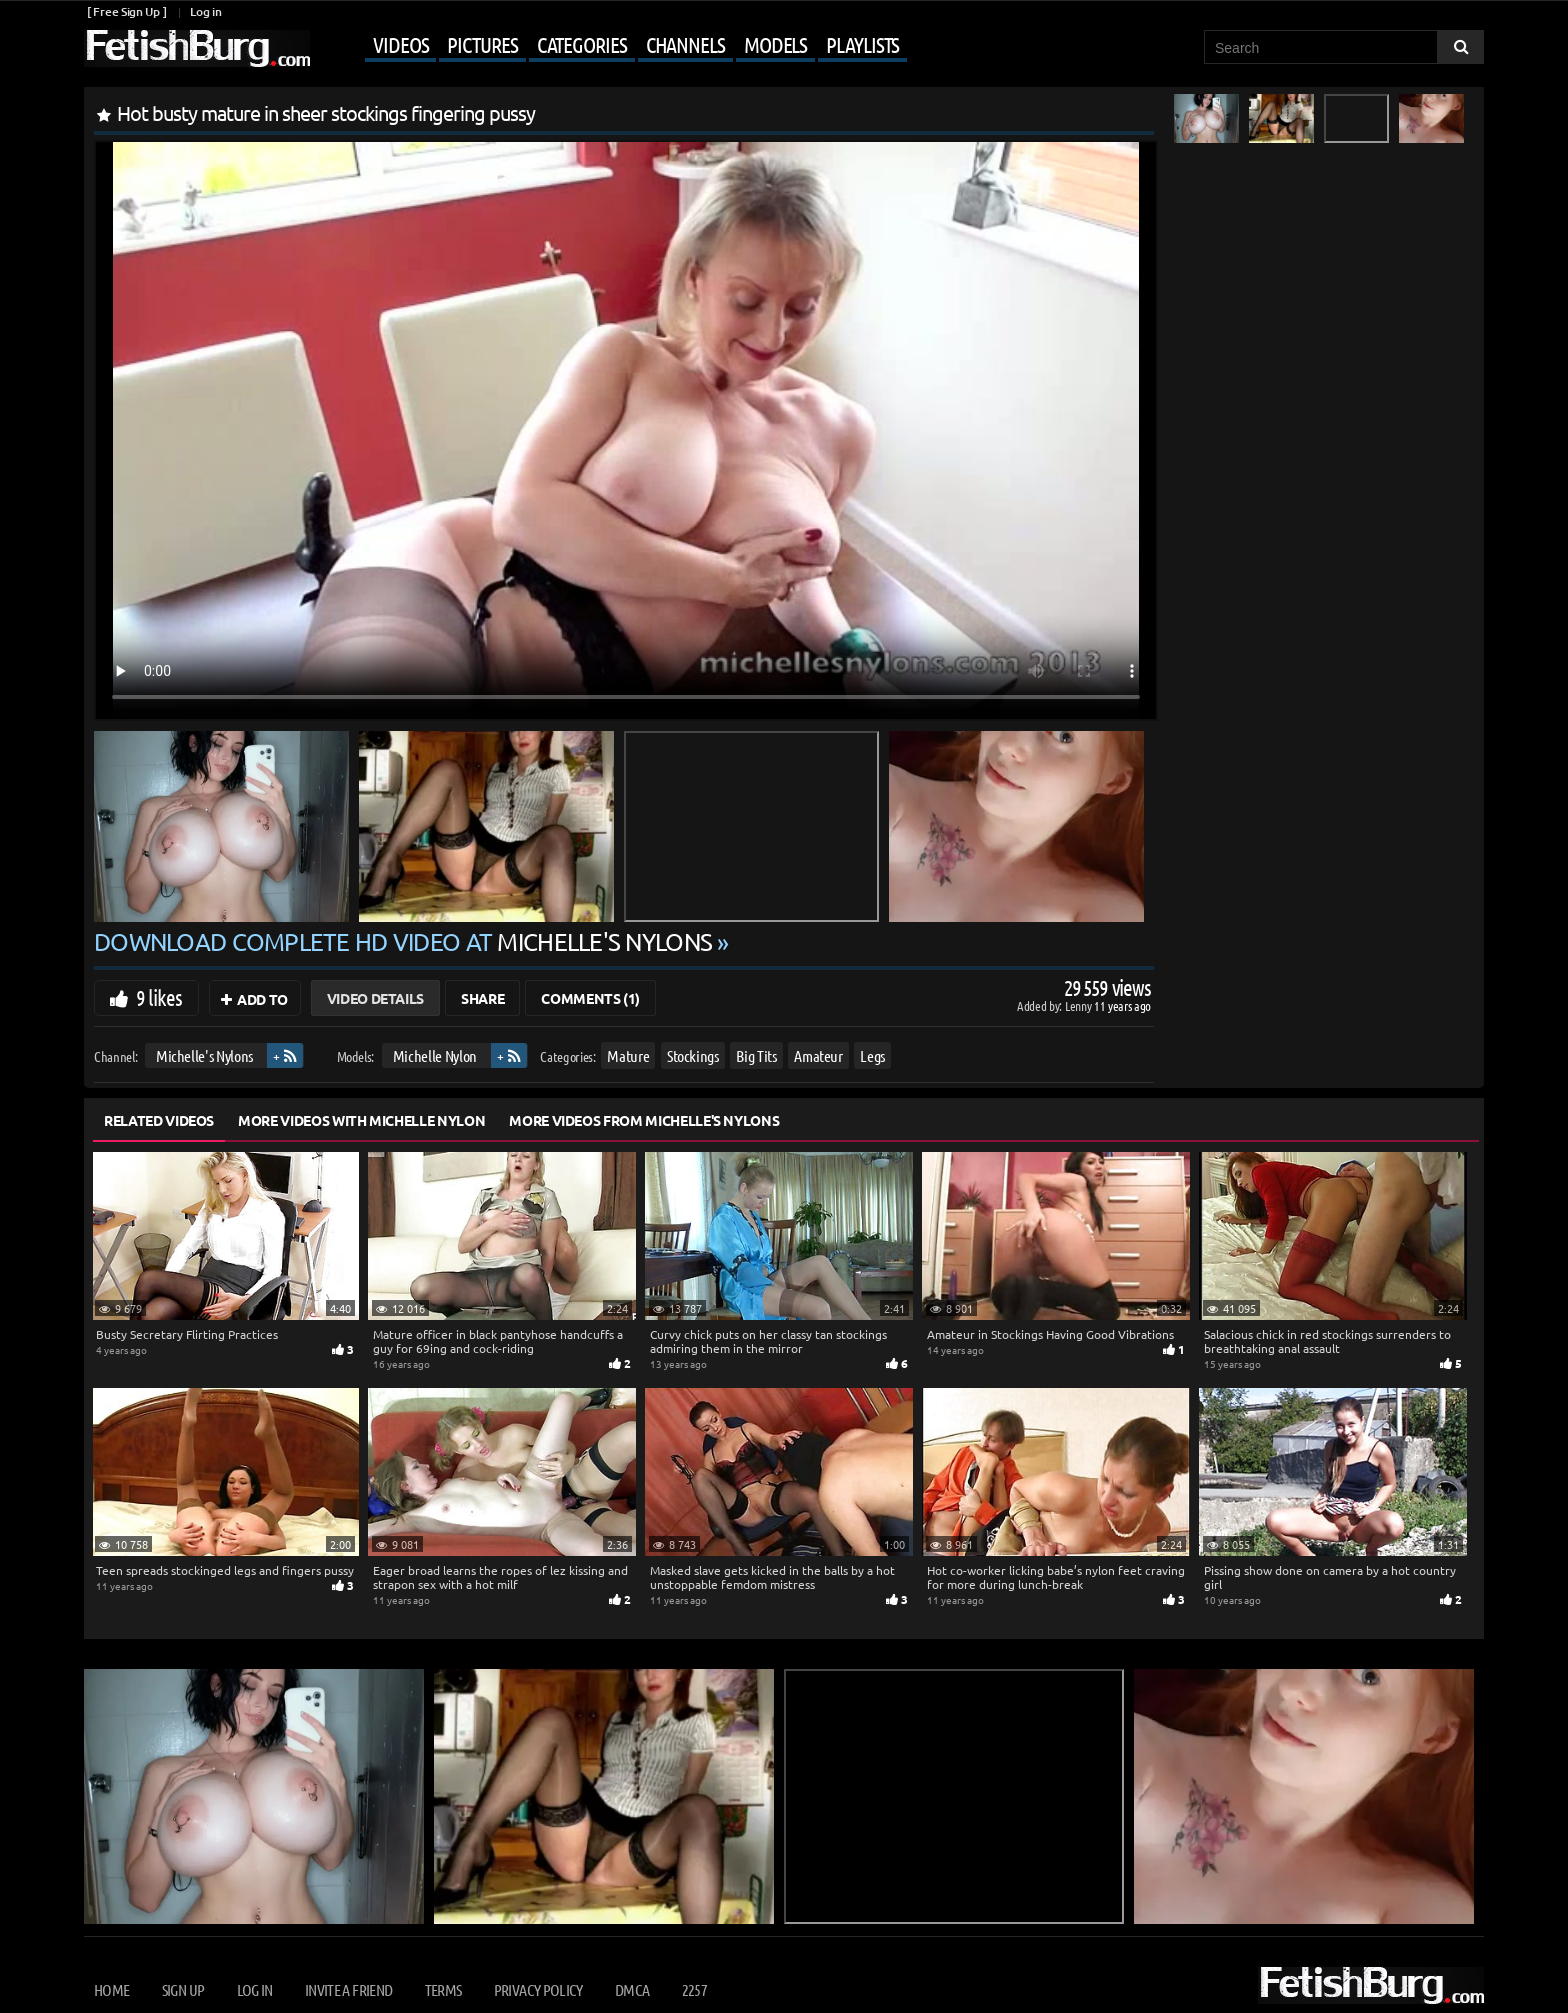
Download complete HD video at (405, 941)
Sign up (183, 1989)
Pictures (482, 44)
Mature (628, 1055)
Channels (685, 44)
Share (482, 998)
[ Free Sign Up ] (126, 11)
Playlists (862, 44)
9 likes (159, 997)
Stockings (693, 1055)
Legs (872, 1055)
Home (111, 1989)
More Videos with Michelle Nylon (361, 1120)
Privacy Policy (538, 1989)
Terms (443, 1989)
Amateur (818, 1055)
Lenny (1079, 1005)
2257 (694, 1989)
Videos (400, 44)
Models (775, 44)
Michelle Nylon (435, 1055)
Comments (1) (590, 998)
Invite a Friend (348, 1989)
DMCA (632, 1989)
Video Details (375, 998)
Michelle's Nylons (204, 1055)
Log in (205, 11)
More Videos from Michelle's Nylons (644, 1120)
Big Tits (756, 1055)
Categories (582, 44)
